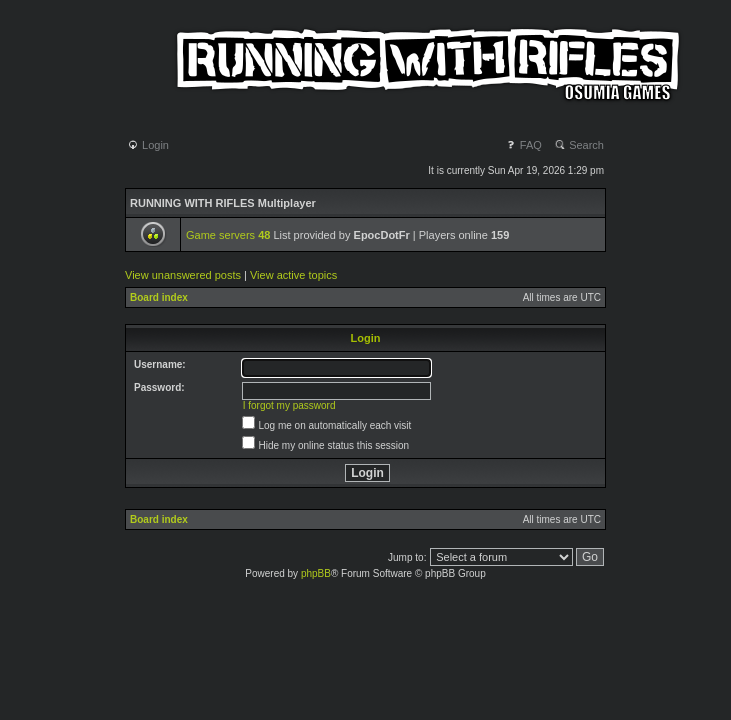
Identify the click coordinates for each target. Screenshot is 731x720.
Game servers (228, 235)
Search (579, 145)
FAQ (523, 145)
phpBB (316, 573)
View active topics (293, 275)
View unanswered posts (183, 275)
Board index (159, 297)
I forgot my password (289, 405)
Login (148, 145)
